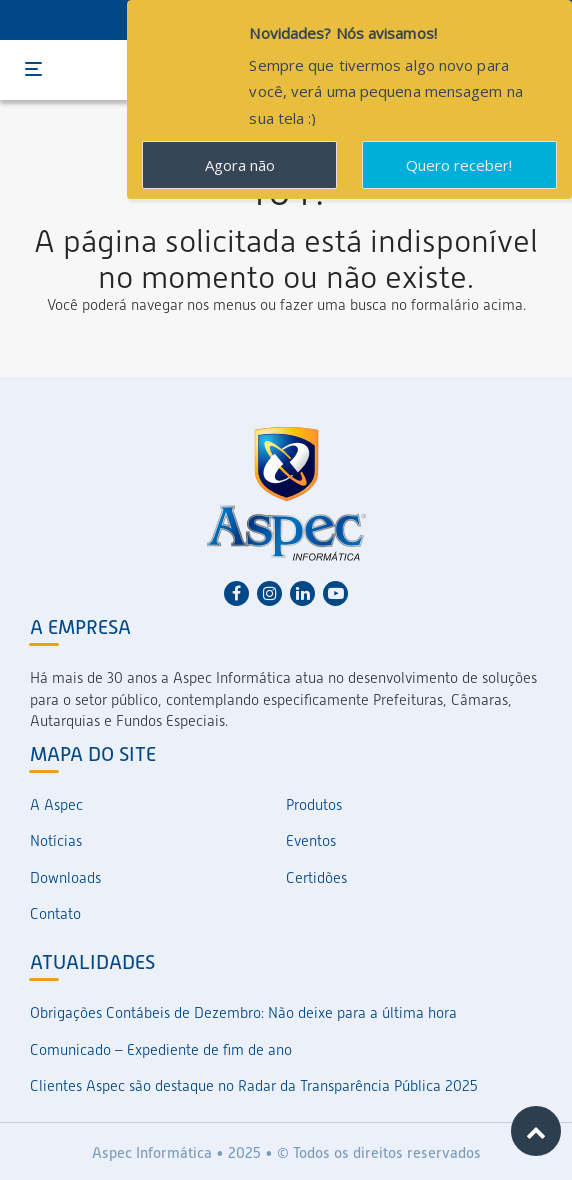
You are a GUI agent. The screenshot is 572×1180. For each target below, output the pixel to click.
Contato (55, 914)
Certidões (316, 878)
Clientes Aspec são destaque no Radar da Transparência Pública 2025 (254, 1086)
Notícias (56, 841)
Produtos (314, 805)
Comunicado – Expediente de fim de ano (161, 1050)
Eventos (311, 841)
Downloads (65, 878)
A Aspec (56, 805)
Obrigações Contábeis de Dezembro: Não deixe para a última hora (243, 1013)
